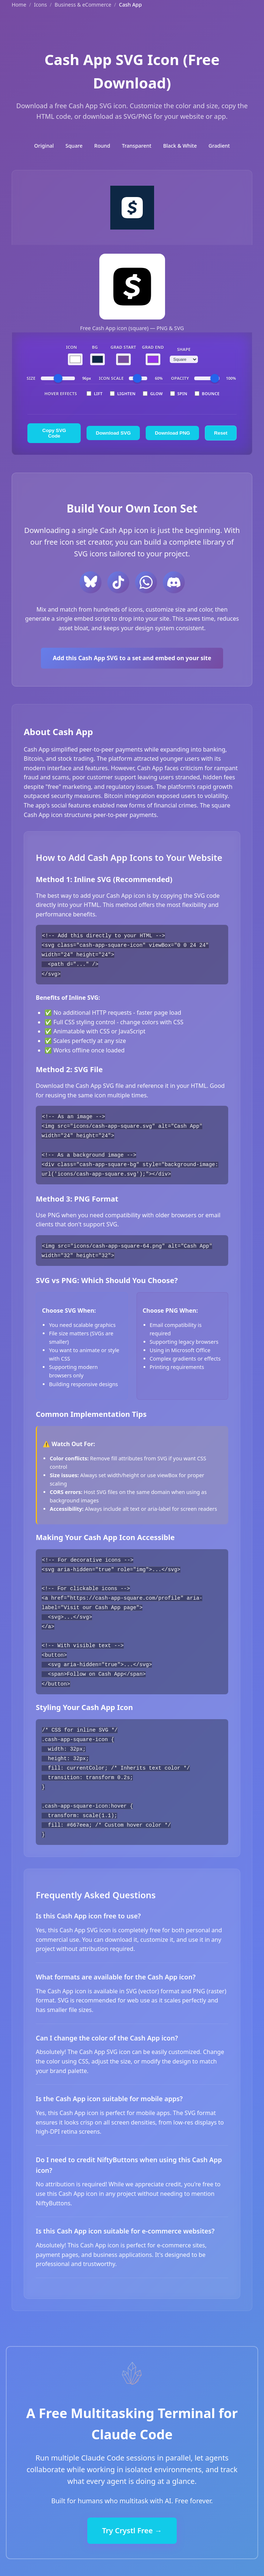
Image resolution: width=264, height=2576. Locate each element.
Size (31, 378)
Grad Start (123, 347)
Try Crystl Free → (132, 2524)
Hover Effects (61, 393)
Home (19, 4)
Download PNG (172, 433)
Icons (40, 4)
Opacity (180, 378)
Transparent (137, 145)
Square (74, 145)
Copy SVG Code (54, 433)
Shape (184, 349)
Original (44, 145)
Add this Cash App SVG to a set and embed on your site (132, 658)
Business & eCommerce (83, 4)
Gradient (219, 145)
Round (102, 145)
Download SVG (113, 433)
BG (95, 347)
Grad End (153, 347)
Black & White (180, 145)
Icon (71, 347)
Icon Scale (111, 378)
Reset (220, 433)
